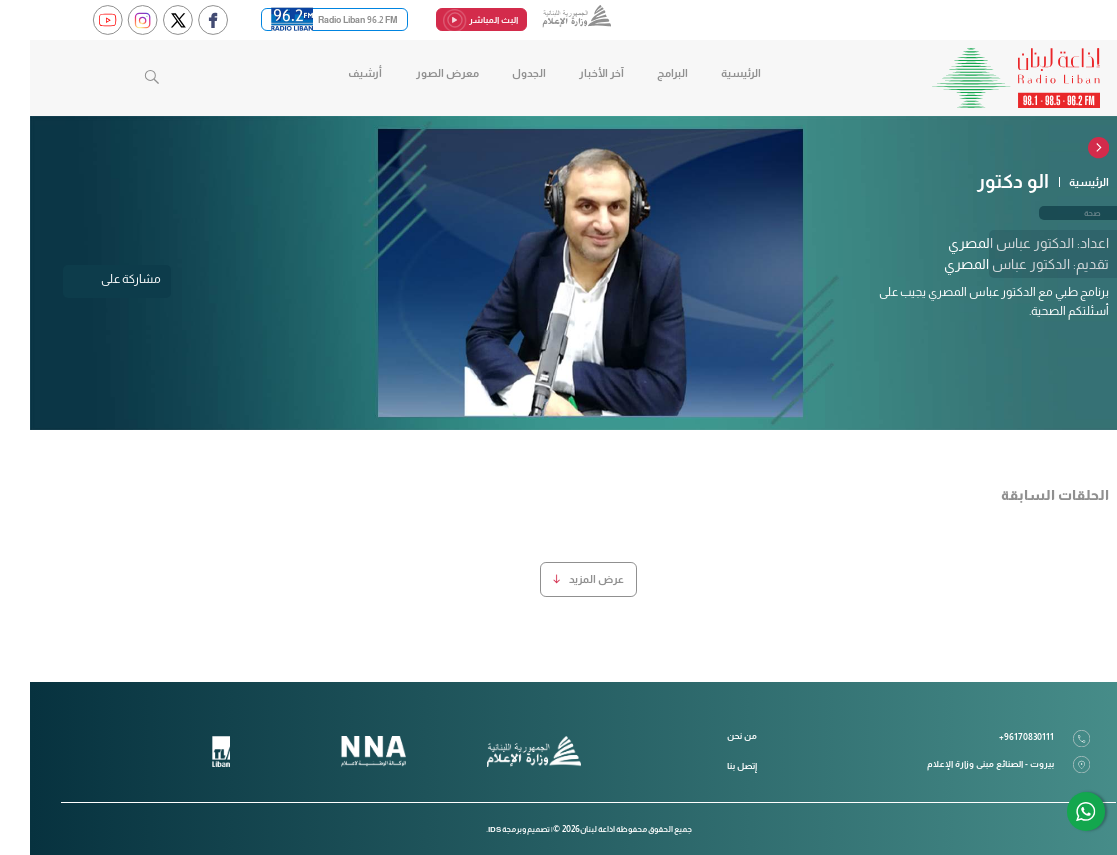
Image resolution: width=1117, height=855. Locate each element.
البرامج (642, 73)
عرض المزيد (558, 579)
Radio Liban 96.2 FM (304, 19)
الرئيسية (711, 73)
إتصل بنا (712, 766)
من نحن (712, 736)
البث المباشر (452, 20)
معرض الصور (417, 73)
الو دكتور (983, 181)
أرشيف (335, 73)
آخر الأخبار (571, 73)
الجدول (499, 73)
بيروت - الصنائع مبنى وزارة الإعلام (978, 764)
